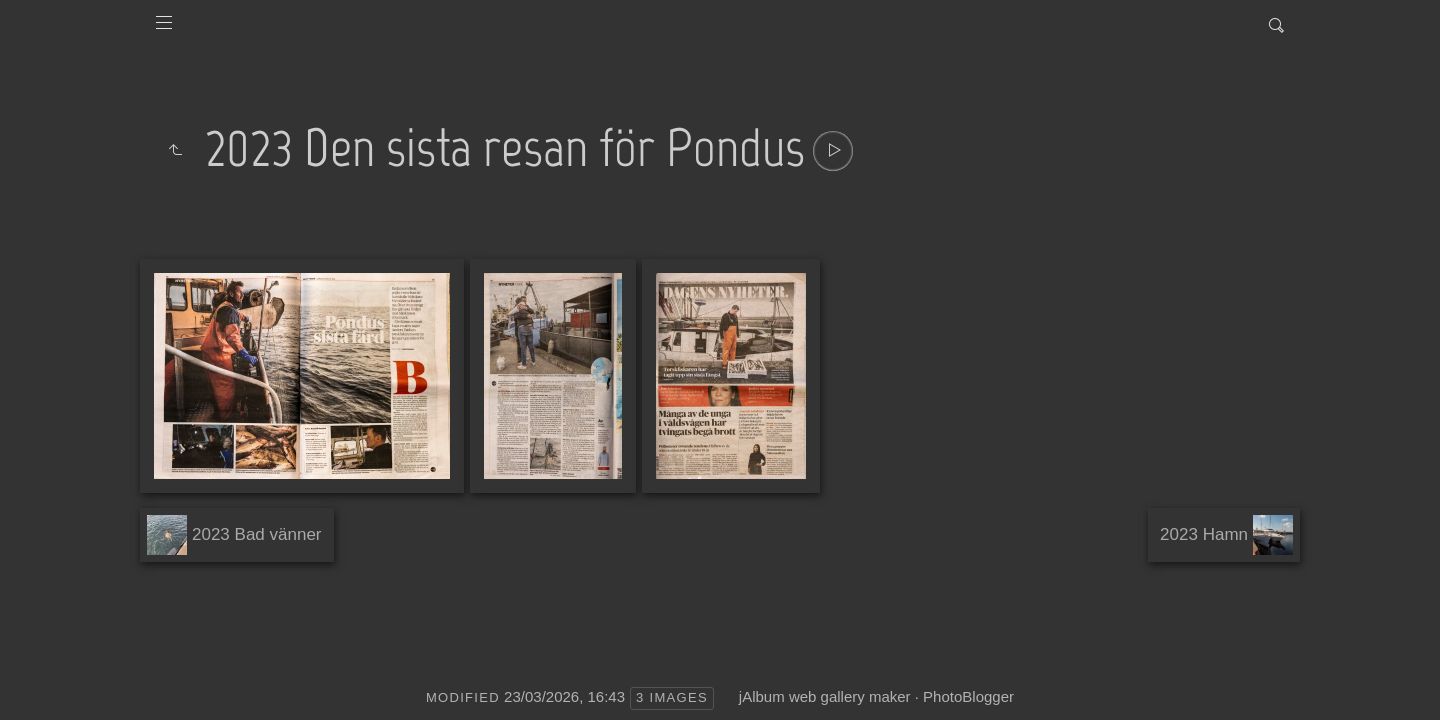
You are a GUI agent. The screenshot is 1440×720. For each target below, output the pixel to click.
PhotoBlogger (968, 696)
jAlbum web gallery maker (825, 696)
